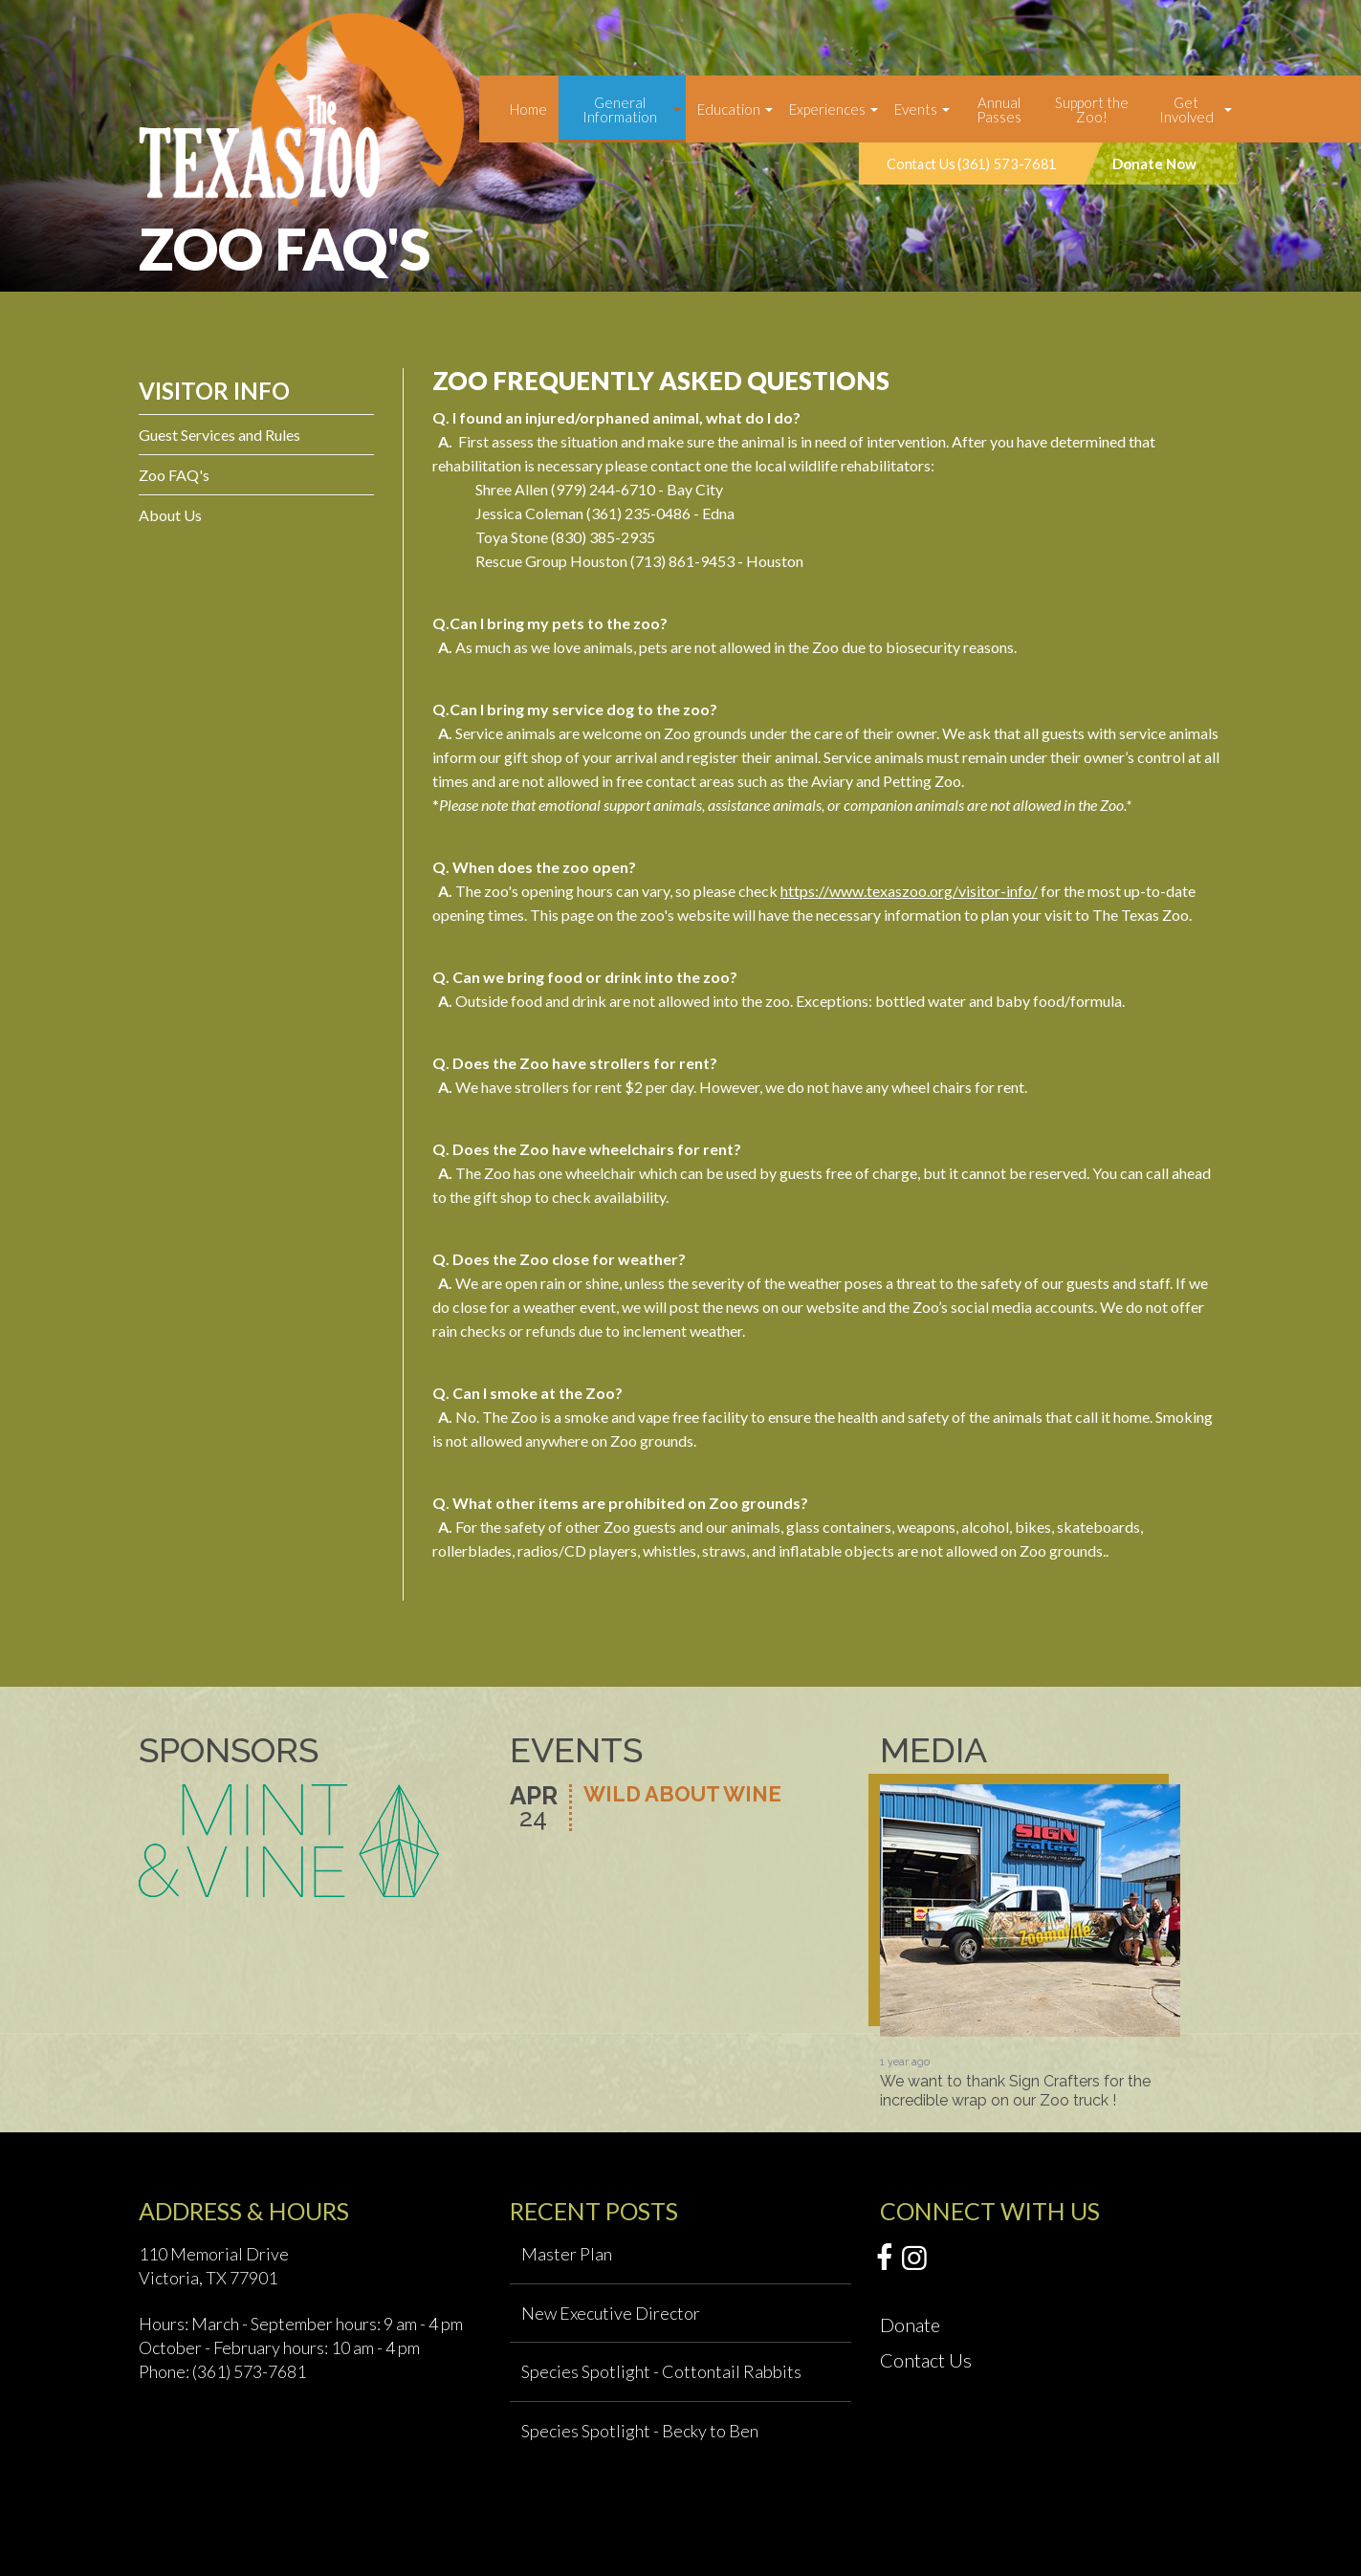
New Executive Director (610, 2313)
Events (915, 109)
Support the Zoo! (1092, 109)
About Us (170, 515)
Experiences (827, 109)
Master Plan (566, 2253)
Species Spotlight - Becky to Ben (639, 2430)
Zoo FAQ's (174, 475)
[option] (1030, 1946)
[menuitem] (528, 109)
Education (728, 109)
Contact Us (926, 2359)
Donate (910, 2324)
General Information (619, 109)
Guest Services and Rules (219, 435)
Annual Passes (999, 109)
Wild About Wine (682, 1794)
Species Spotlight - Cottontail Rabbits (661, 2371)
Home (528, 109)
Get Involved (1186, 109)
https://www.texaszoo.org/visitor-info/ (909, 891)
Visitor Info (214, 390)
